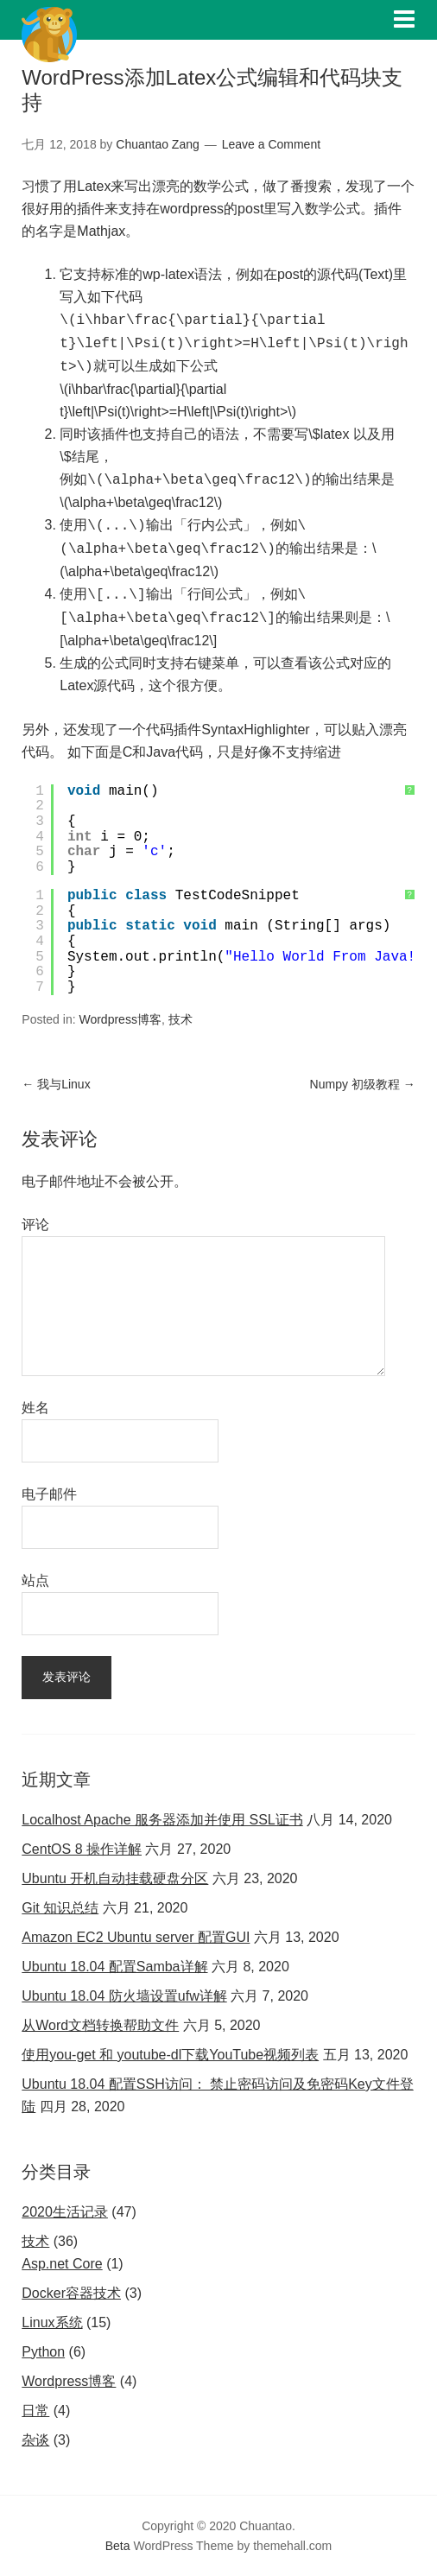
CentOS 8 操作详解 (82, 1849)
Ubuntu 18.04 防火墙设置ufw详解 (124, 1996)
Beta (117, 2546)
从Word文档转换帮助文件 (100, 2025)
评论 (35, 1224)
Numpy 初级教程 (362, 1084)
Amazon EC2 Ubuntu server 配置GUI (136, 1937)
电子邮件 (49, 1494)
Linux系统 (52, 2322)
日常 (35, 2410)
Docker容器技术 (71, 2293)
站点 (35, 1580)
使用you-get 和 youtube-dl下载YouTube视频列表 (170, 2054)
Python (43, 2351)
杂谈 (35, 2440)
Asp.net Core (62, 2263)
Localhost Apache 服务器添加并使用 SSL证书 (162, 1819)
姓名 (35, 1407)
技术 (180, 1019)
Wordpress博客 (120, 1019)
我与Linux (56, 1084)
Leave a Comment (271, 144)
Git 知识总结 (60, 1907)
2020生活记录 (65, 2212)
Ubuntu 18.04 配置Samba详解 (114, 1966)
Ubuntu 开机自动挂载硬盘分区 (115, 1878)
